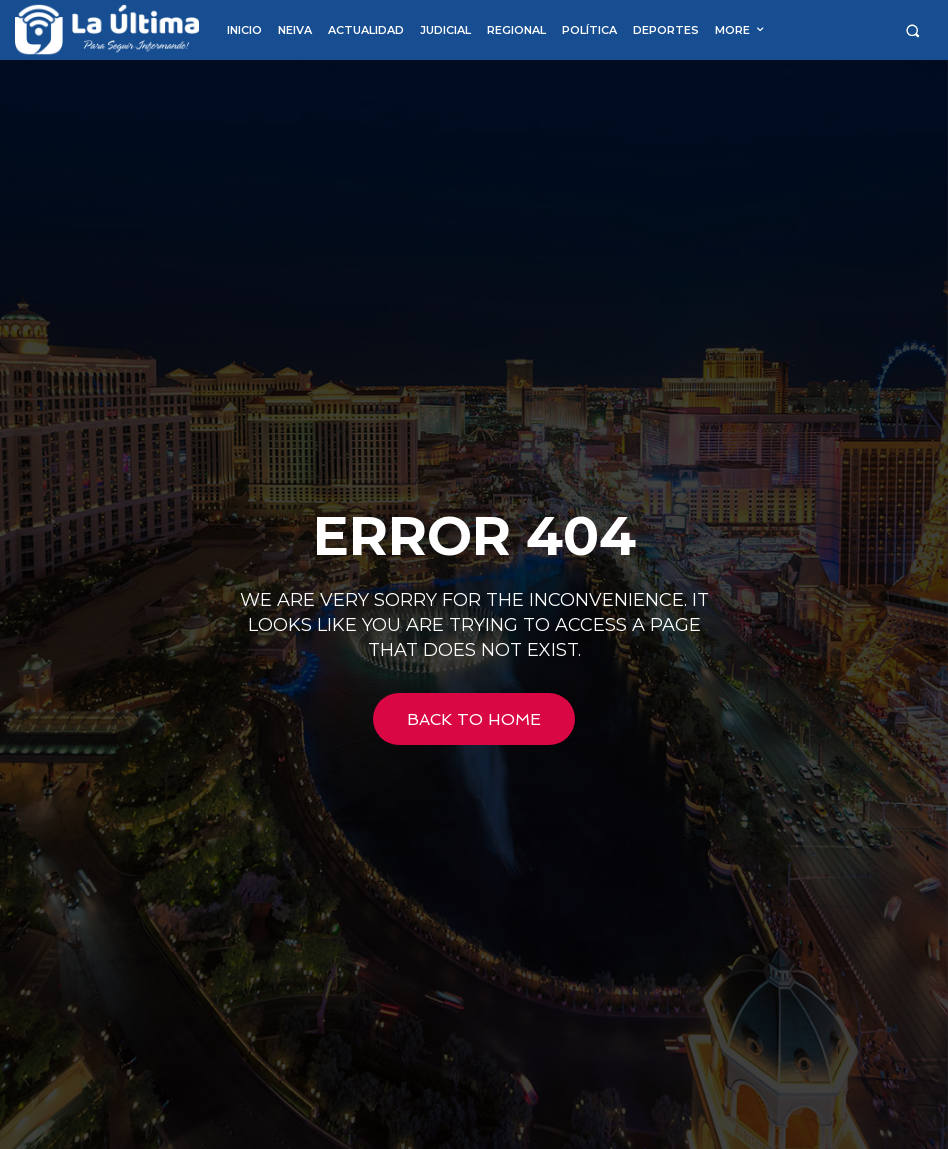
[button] (912, 30)
